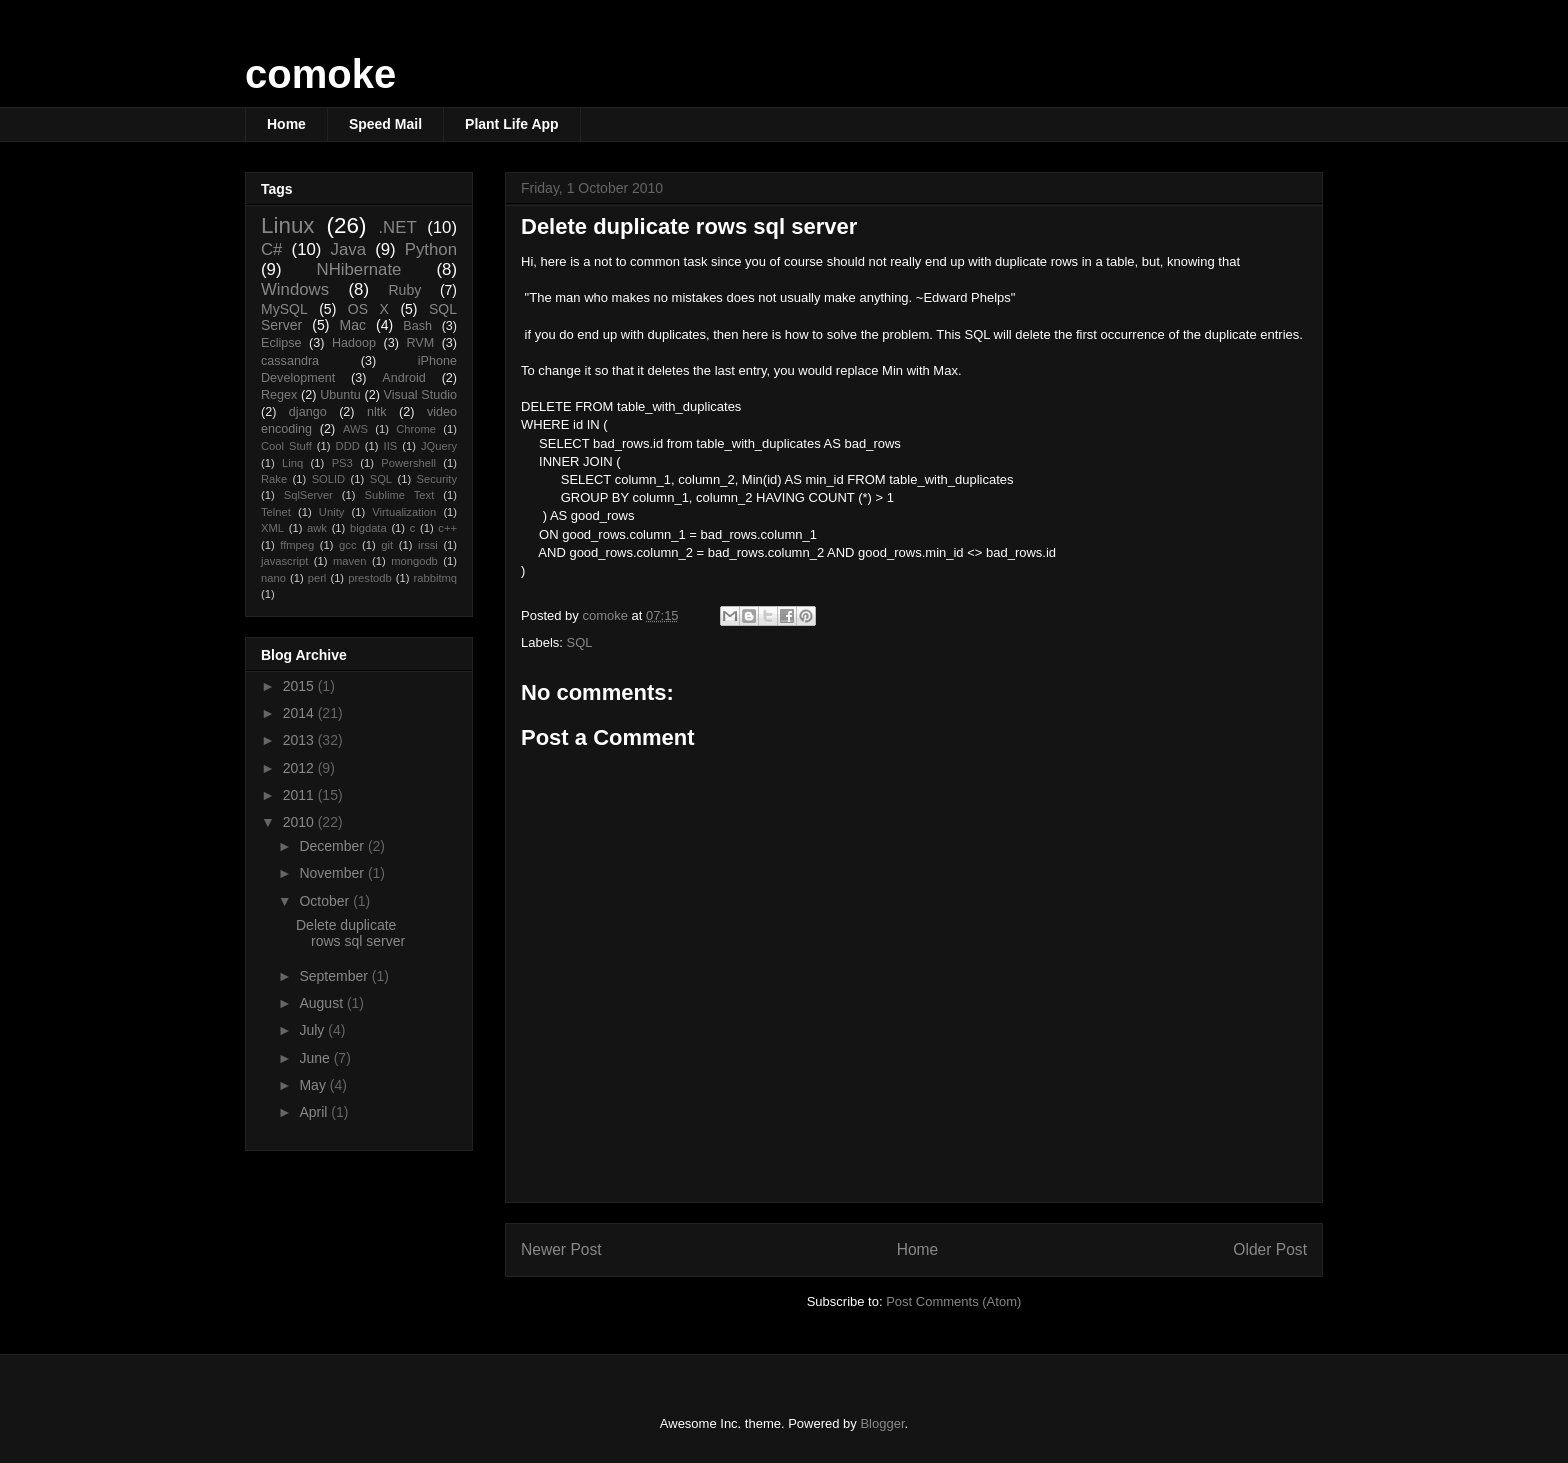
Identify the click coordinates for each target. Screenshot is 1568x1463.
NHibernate (359, 269)
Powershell (408, 463)
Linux (288, 225)
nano (273, 578)
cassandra (290, 361)
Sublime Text (400, 495)
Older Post (1270, 1249)
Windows (295, 289)
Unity (332, 512)
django (308, 412)
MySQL (284, 309)
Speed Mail (385, 124)
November (333, 873)
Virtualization (404, 512)
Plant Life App (512, 124)
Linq (292, 463)
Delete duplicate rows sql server (350, 933)
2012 (300, 768)
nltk (377, 412)
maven (350, 561)
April (315, 1112)
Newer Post (561, 1249)
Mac (353, 325)
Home (286, 124)
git (387, 545)
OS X (368, 309)
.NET (397, 227)
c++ (447, 528)
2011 (300, 795)
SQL (580, 642)
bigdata (368, 528)
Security (437, 479)
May (314, 1085)
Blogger (882, 1423)
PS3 (342, 463)
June (316, 1058)
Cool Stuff (286, 446)
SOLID (329, 479)
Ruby (405, 290)
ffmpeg (297, 545)
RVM (420, 343)
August (322, 1003)
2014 (300, 713)
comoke (320, 74)
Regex (279, 395)
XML (272, 528)
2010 (300, 822)
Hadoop (354, 343)
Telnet (276, 512)
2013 (300, 740)
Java (348, 249)
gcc (347, 545)
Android (403, 378)
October (326, 901)
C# (271, 249)
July (313, 1030)
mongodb (414, 561)
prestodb (370, 578)
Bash (417, 326)
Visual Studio (420, 395)
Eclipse (281, 343)
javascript (284, 561)
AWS (355, 429)
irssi (428, 545)
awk (317, 528)
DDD (348, 446)
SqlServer (308, 495)
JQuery (439, 446)
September (335, 976)
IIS (391, 446)
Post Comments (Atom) (953, 1301)
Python (431, 249)
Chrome (416, 429)
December (333, 846)
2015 (300, 686)
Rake (274, 479)
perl (317, 578)
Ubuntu (340, 395)
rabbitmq (436, 578)
